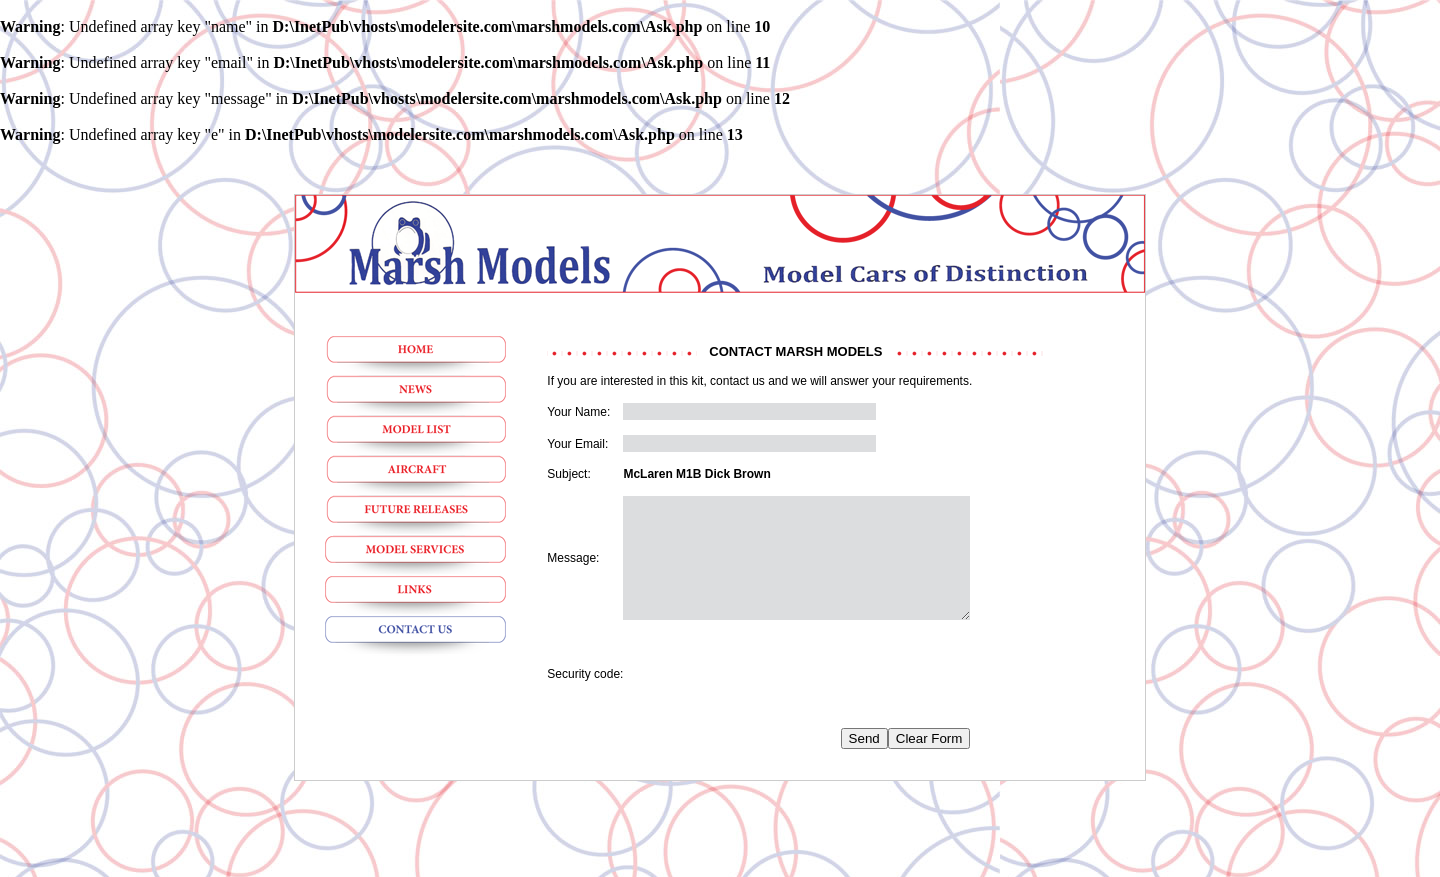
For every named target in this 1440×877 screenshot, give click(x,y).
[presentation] (775, 698)
